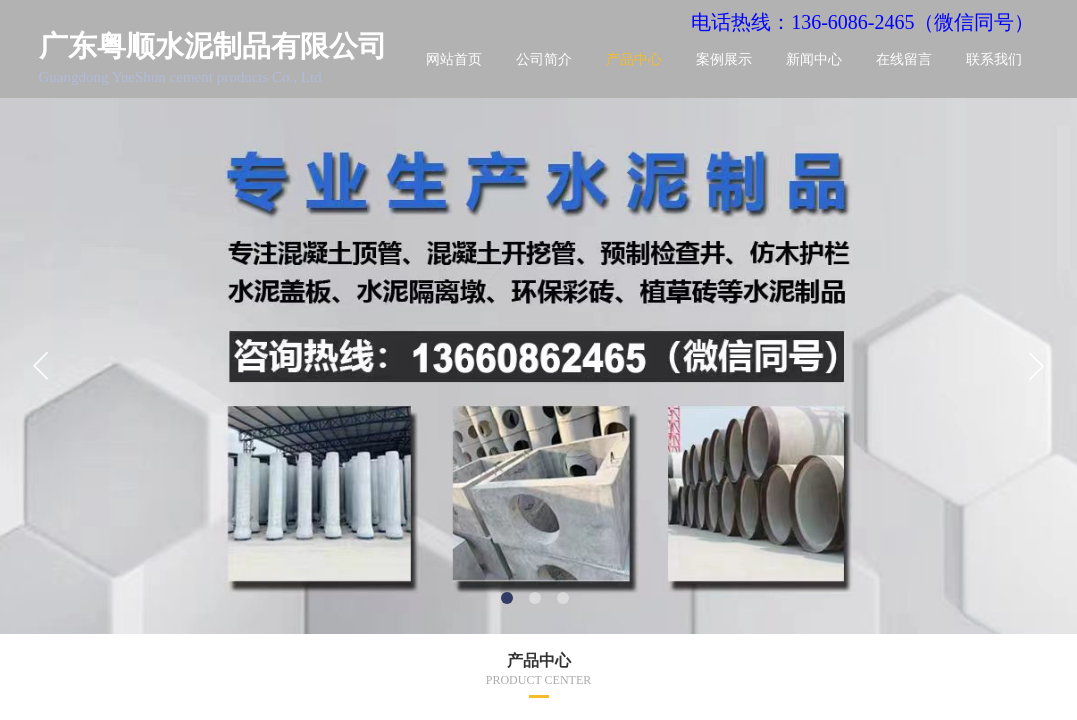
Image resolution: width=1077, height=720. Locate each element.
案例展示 (724, 59)
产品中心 (634, 59)
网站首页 (454, 59)
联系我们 (994, 59)
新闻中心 (814, 59)
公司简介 (544, 59)
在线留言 (904, 59)
